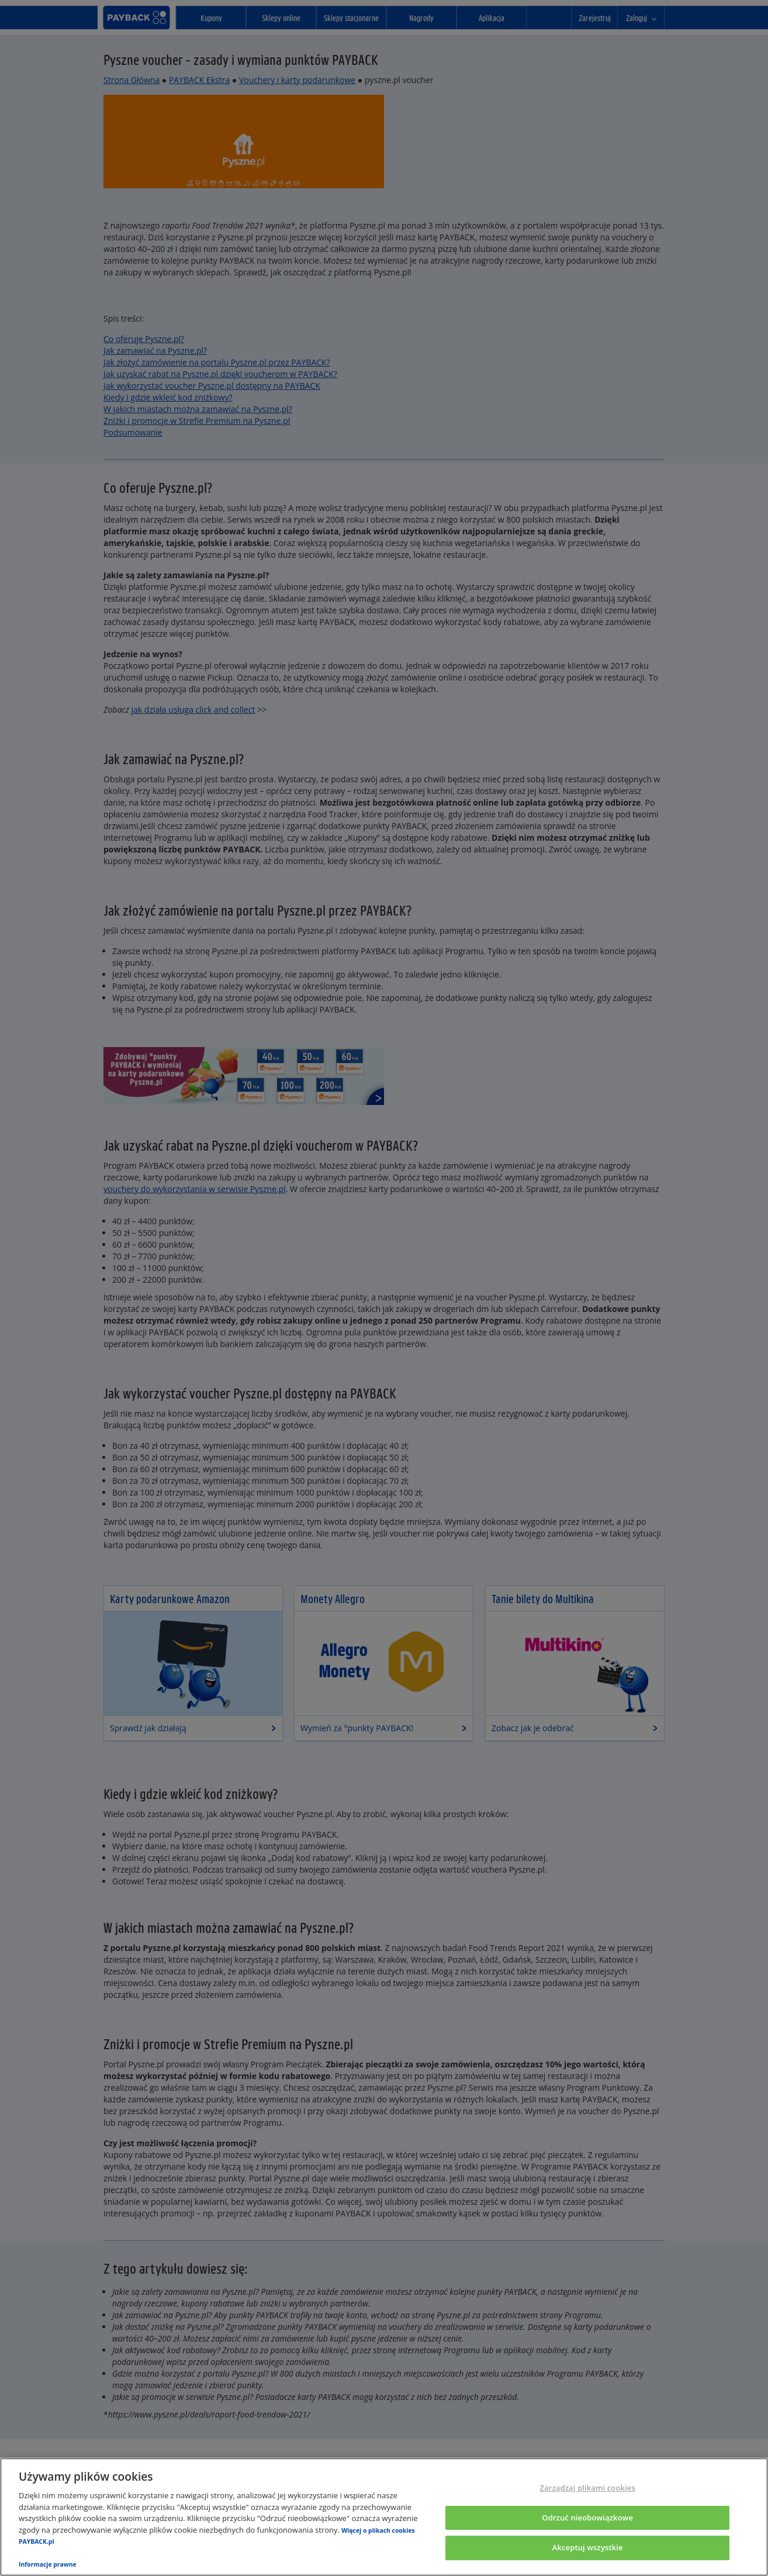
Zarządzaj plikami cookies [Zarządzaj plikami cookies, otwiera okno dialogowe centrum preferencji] (587, 2487)
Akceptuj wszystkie (587, 2548)
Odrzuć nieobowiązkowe (587, 2517)
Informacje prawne (48, 2564)
